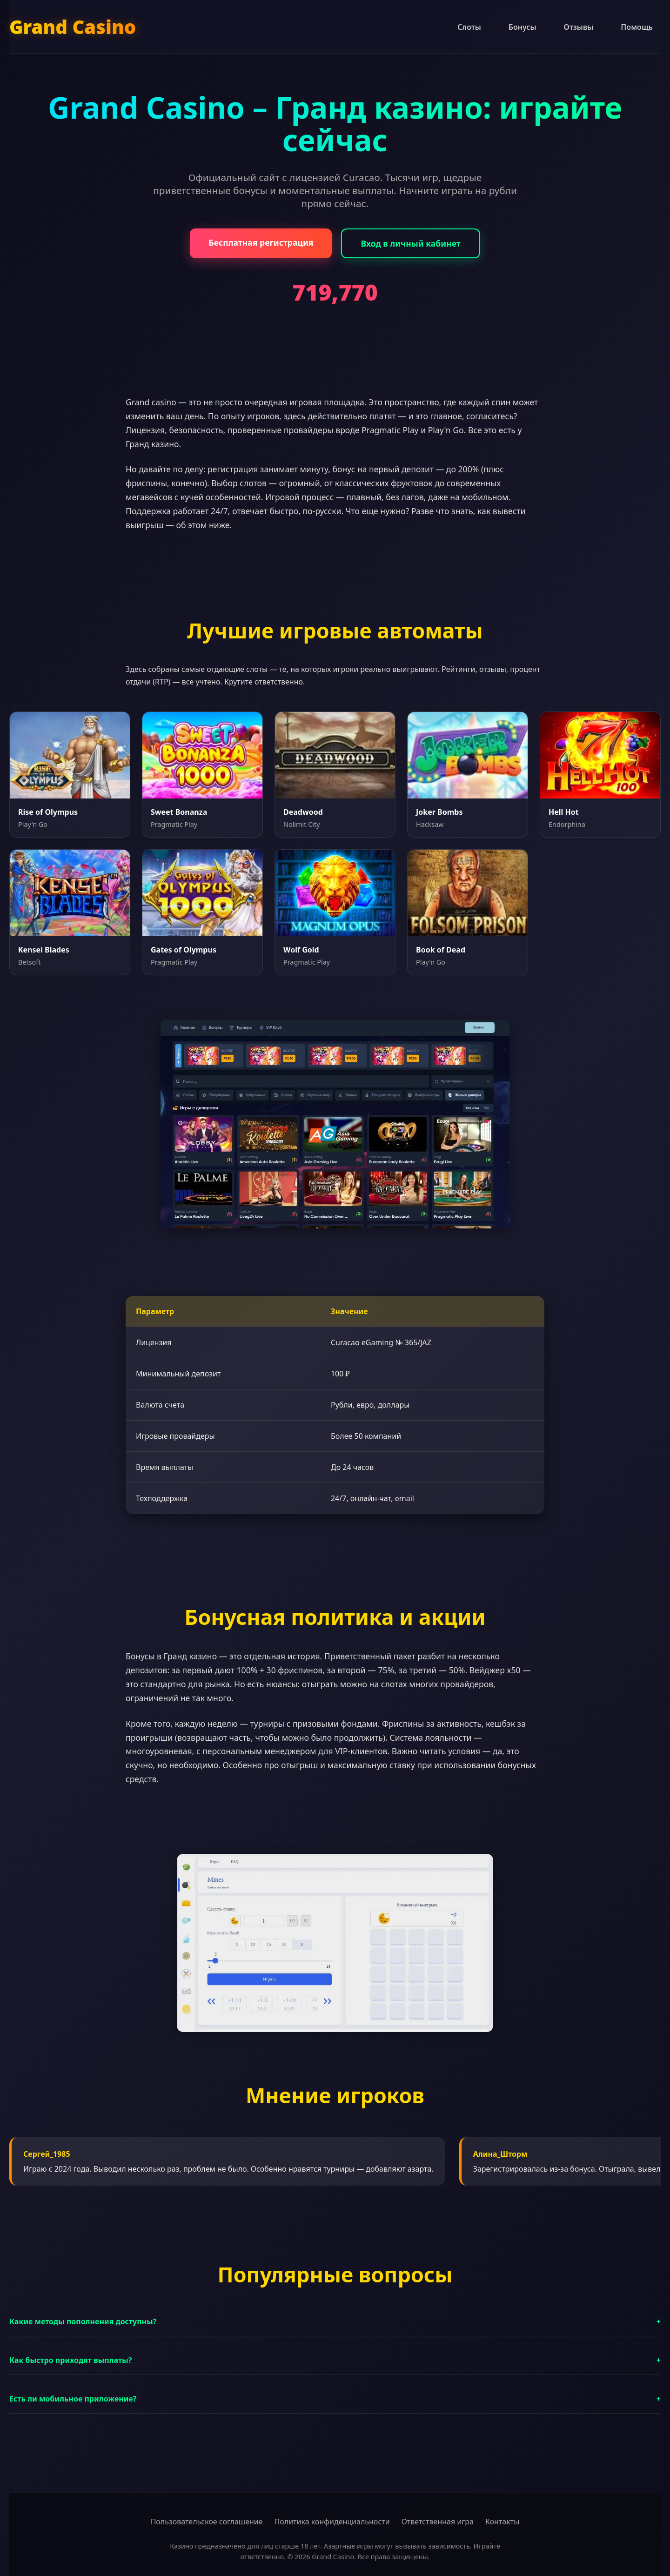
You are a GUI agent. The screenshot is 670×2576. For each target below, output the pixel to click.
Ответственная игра (438, 2521)
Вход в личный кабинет (410, 243)
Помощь (637, 27)
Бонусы (522, 27)
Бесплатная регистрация (260, 242)
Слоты (469, 27)
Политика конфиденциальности (332, 2521)
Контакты (502, 2521)
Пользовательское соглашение (207, 2521)
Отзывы (579, 27)
